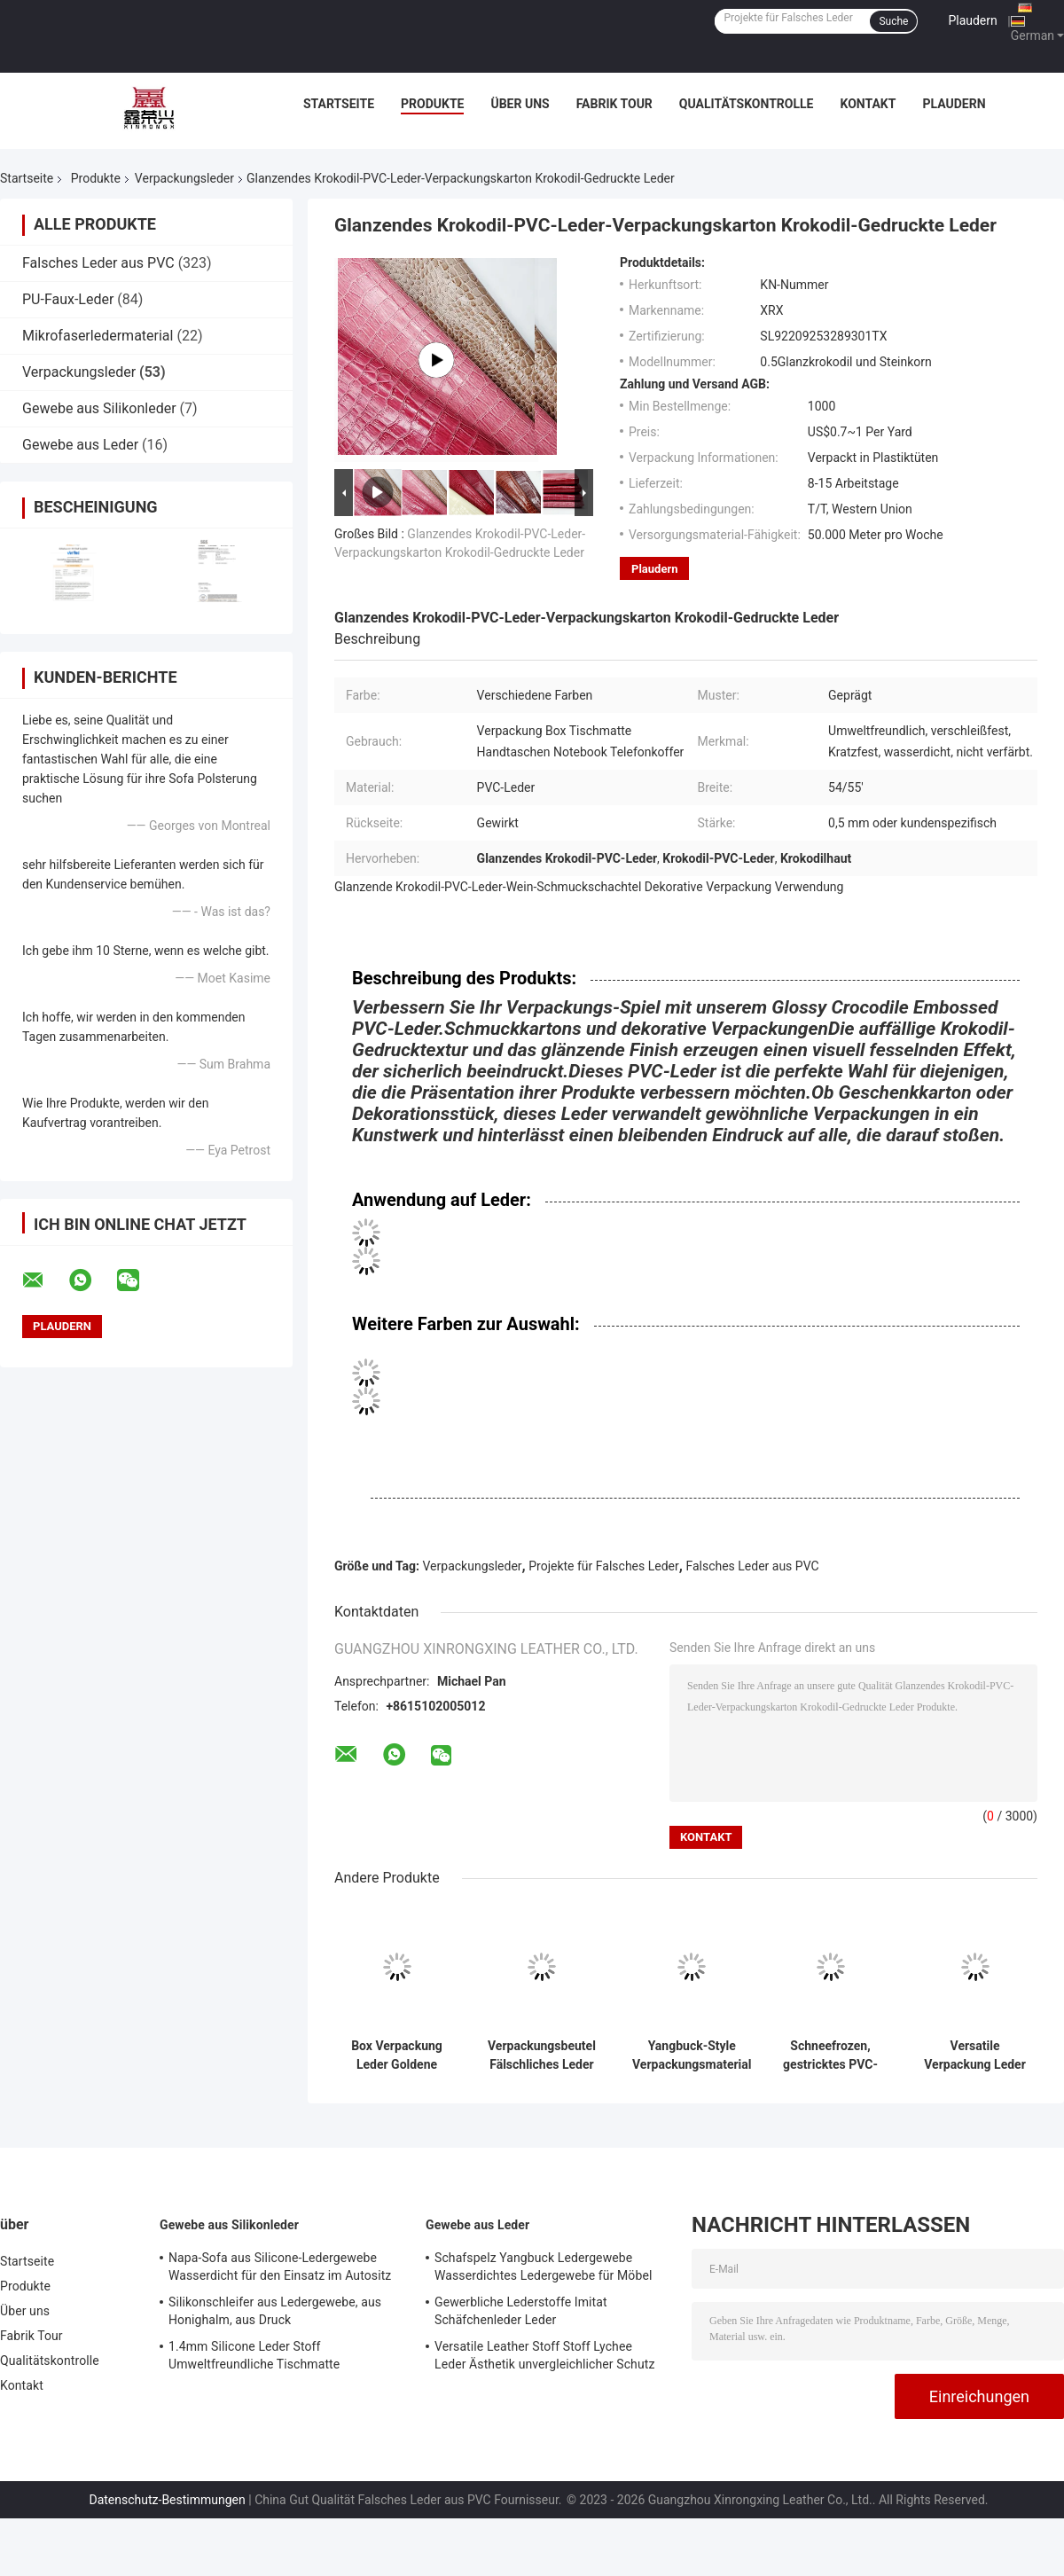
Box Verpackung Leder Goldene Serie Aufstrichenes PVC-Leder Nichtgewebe (396, 2055)
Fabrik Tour (614, 104)
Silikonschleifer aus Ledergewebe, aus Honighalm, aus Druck (274, 2311)
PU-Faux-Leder (67, 299)
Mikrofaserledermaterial (97, 335)
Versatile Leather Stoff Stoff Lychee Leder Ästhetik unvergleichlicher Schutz (544, 2355)
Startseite (338, 104)
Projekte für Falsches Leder (603, 1566)
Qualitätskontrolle (746, 104)
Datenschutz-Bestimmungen (167, 2500)
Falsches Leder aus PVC (98, 262)
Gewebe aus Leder (80, 444)
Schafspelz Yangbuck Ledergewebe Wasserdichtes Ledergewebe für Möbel (543, 2266)
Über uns (519, 104)
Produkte (432, 104)
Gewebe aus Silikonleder (99, 408)
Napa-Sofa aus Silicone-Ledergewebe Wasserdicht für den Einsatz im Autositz (279, 2266)
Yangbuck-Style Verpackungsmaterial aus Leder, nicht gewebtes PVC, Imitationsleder (692, 2055)
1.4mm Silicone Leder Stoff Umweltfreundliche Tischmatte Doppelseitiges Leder (254, 2357)
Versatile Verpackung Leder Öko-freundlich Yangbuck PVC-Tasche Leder (975, 2055)
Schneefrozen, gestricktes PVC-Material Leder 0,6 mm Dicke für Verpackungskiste (829, 2055)
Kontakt (868, 104)
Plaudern (972, 20)
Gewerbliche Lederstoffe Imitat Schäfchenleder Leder (520, 2311)
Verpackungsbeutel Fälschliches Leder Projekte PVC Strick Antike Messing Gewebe (542, 2055)
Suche (893, 21)
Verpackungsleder (184, 178)
